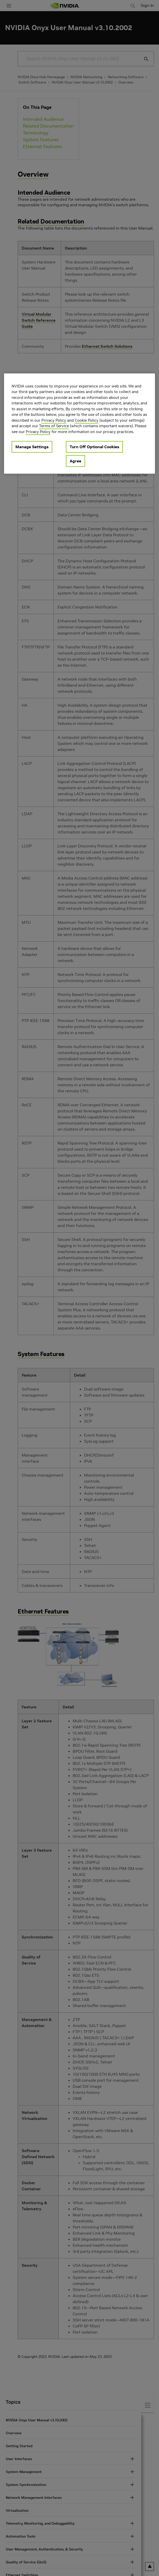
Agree (75, 461)
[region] (79, 423)
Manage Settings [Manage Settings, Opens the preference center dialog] (31, 446)
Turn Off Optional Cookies (94, 446)
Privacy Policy (53, 420)
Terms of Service (54, 426)
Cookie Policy (86, 420)
